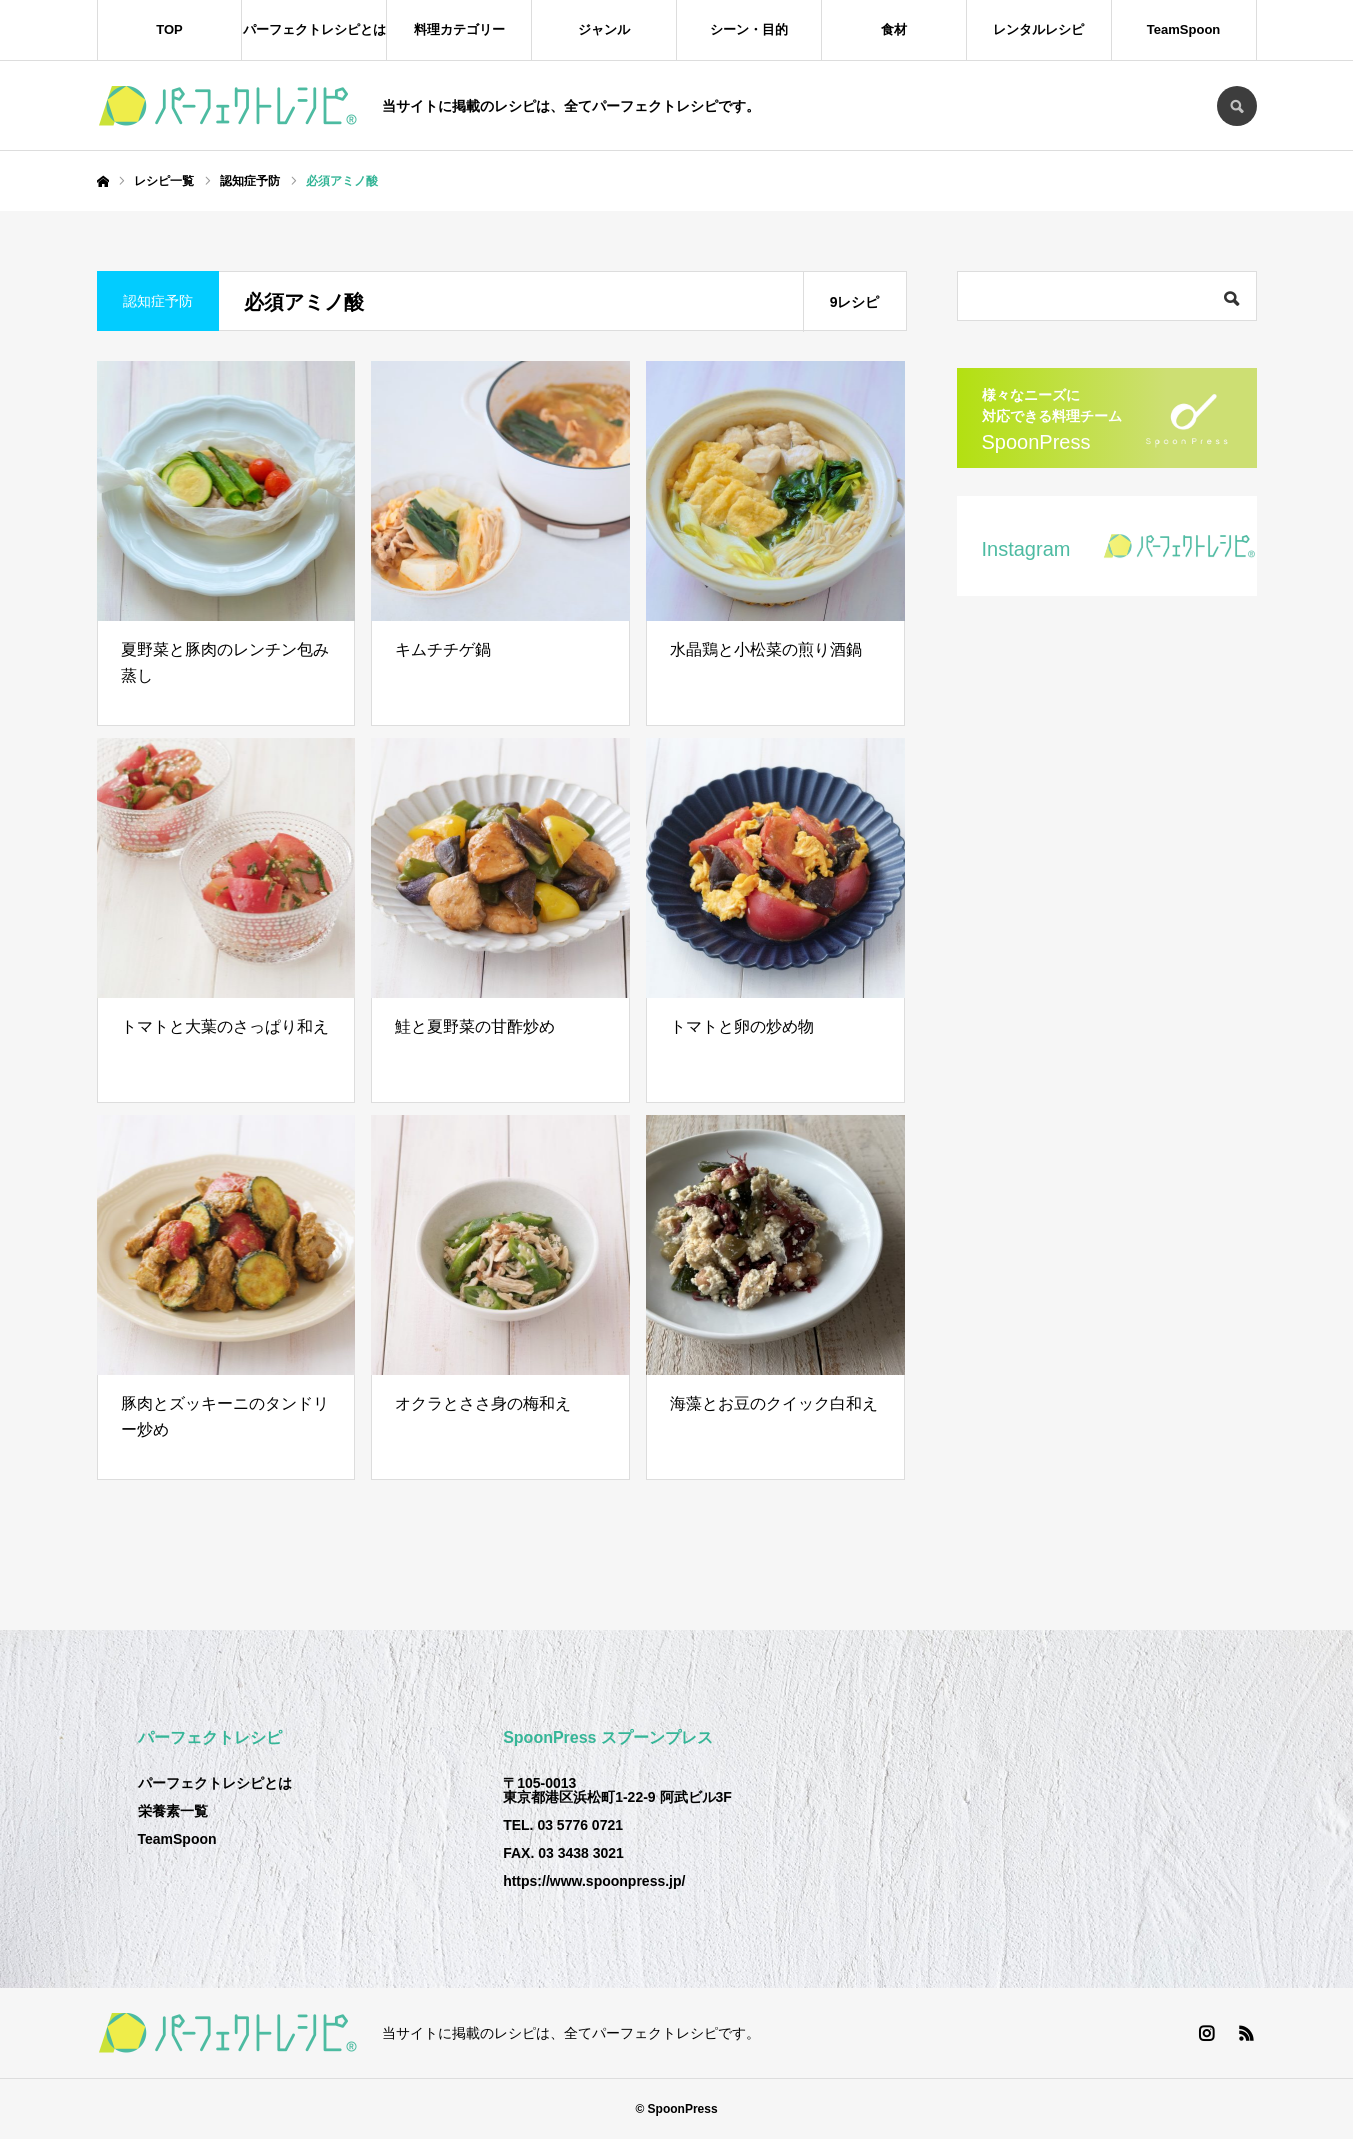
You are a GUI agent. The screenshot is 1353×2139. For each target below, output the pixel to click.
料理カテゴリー (459, 29)
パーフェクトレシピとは (314, 29)
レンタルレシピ (1038, 29)
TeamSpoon (1183, 29)
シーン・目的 (749, 29)
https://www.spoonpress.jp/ (594, 1881)
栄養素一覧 (173, 1811)
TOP (169, 29)
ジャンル (604, 29)
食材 (894, 29)
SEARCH (1237, 106)
